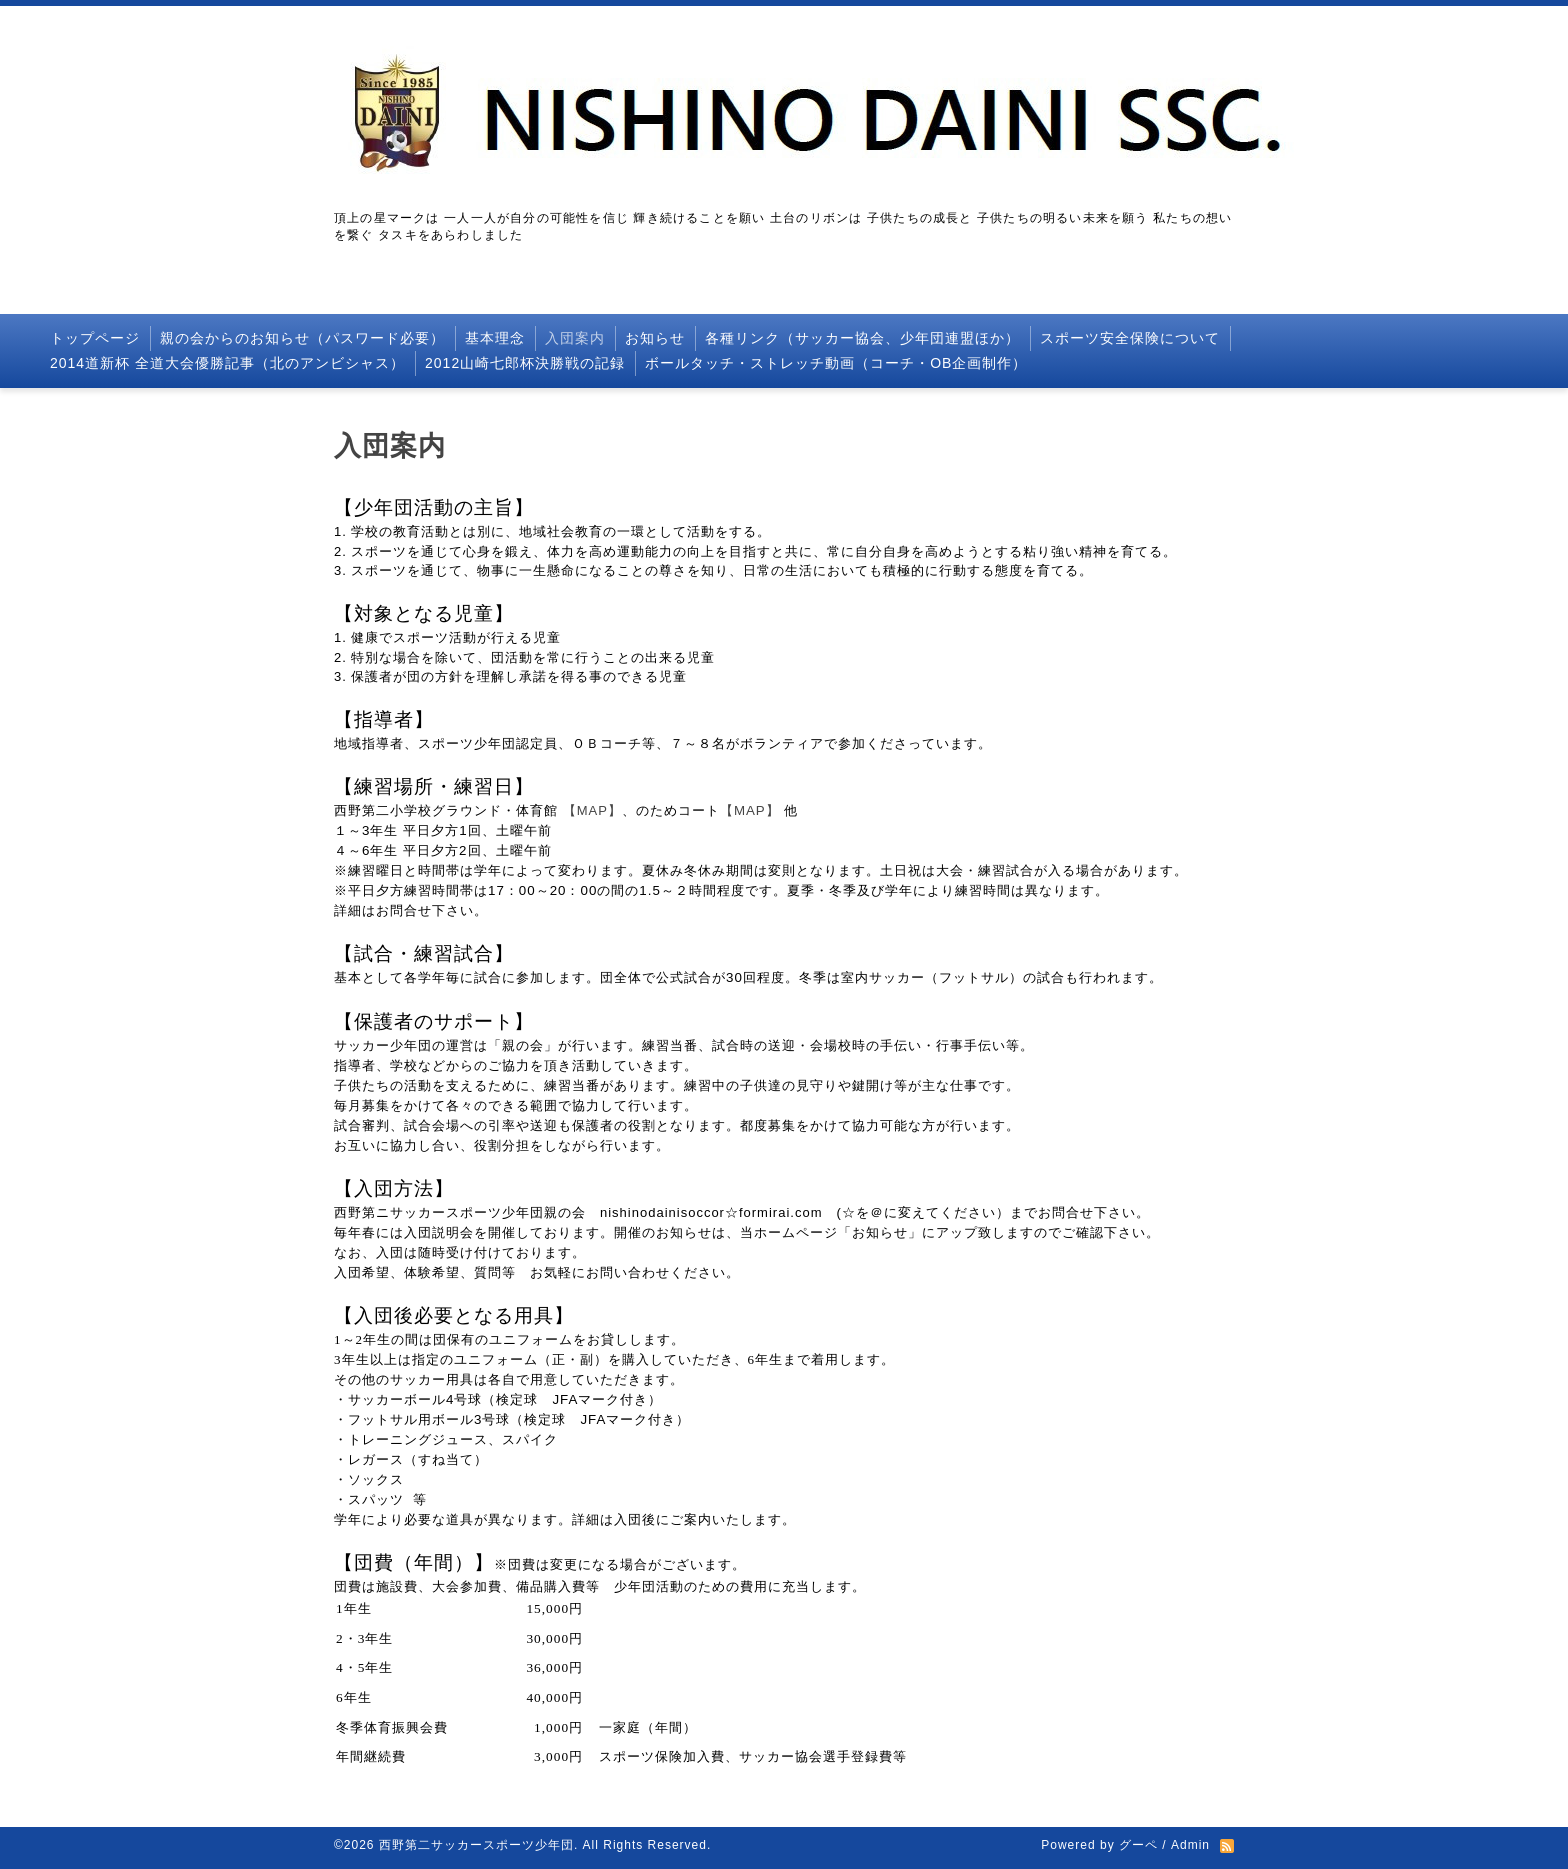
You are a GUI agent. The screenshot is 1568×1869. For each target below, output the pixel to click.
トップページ (95, 338)
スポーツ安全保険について (1130, 338)
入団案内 (575, 338)
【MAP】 (592, 810)
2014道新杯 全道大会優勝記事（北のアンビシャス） (227, 363)
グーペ (1138, 1845)
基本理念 (495, 338)
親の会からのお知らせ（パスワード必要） (302, 338)
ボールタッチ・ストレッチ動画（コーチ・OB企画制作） (836, 363)
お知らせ (655, 338)
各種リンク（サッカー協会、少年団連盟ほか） (862, 338)
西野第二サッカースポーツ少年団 (476, 1845)
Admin (1190, 1845)
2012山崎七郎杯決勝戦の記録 (525, 363)
